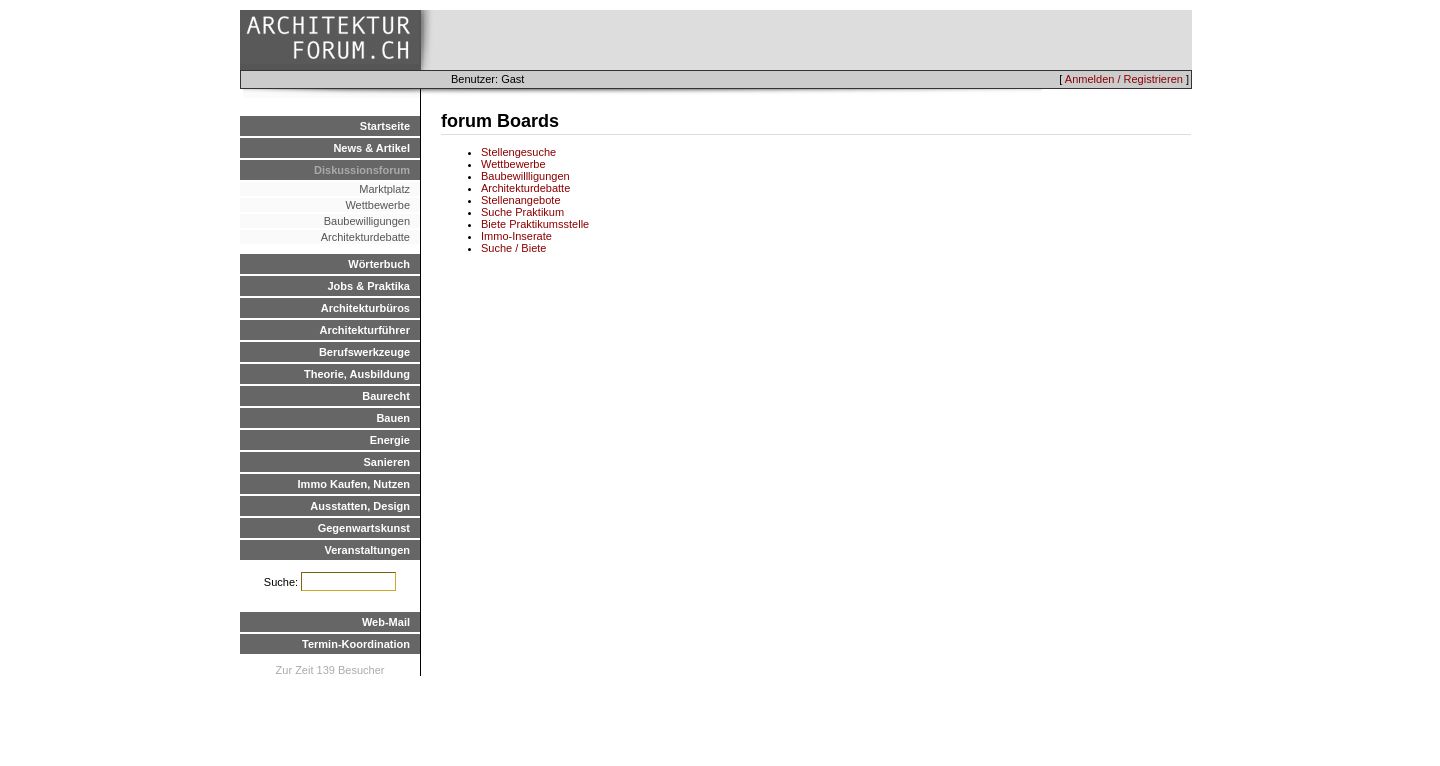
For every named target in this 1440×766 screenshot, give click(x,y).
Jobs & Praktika (368, 286)
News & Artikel (371, 148)
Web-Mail (386, 622)
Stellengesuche (518, 152)
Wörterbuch (379, 264)
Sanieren (387, 462)
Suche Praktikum (522, 212)
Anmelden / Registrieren (1124, 79)
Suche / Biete (513, 248)
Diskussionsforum (362, 170)
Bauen (393, 418)
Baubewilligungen (367, 221)
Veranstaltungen (367, 550)
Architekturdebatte (365, 237)
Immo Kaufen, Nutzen (354, 484)
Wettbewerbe (377, 205)
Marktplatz (384, 189)
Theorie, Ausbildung (357, 374)
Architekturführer (365, 330)
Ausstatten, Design (360, 506)
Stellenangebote (521, 200)
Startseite (385, 126)
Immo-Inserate (516, 236)
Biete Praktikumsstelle (535, 224)
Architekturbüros (365, 308)
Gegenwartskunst (364, 528)
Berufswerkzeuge (364, 352)
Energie (390, 440)
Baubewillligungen (525, 176)
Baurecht (386, 396)
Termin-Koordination (356, 644)
